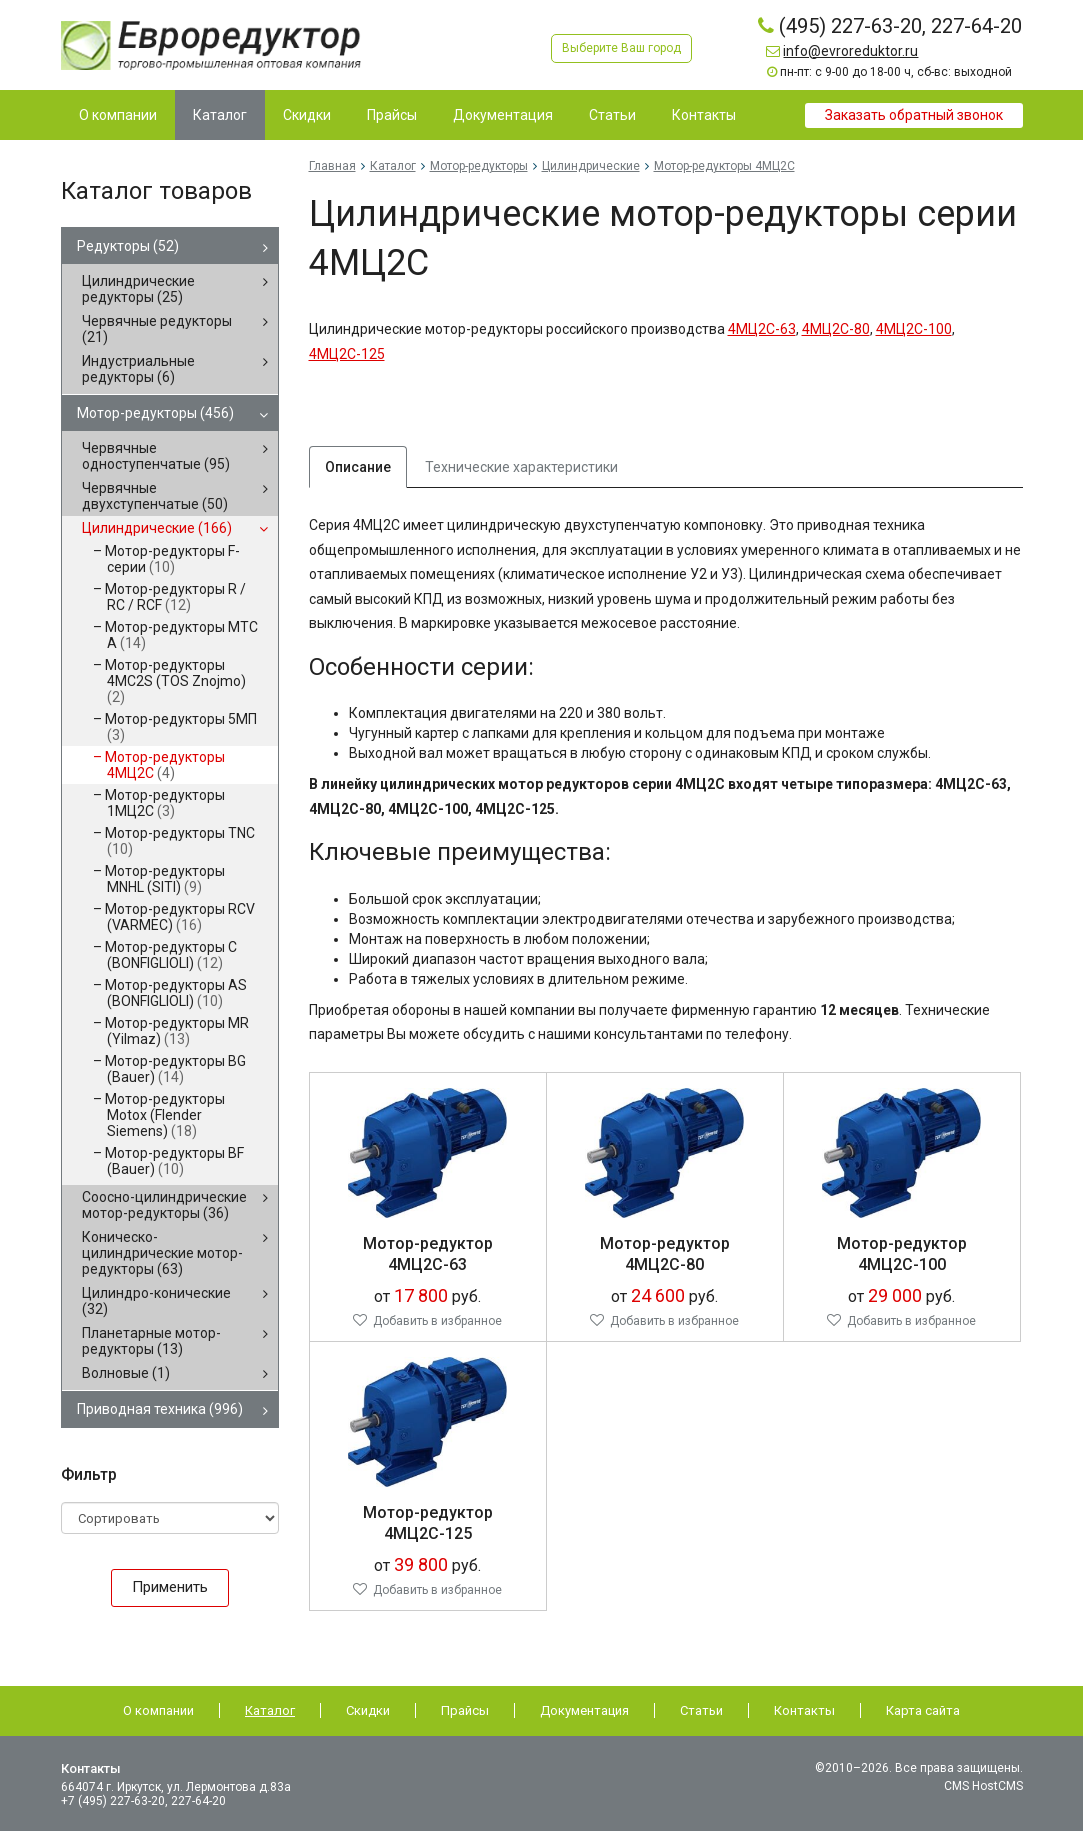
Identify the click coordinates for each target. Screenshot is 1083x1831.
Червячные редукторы (157, 329)
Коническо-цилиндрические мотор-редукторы (162, 1253)
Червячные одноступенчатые (156, 456)
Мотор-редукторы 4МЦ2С (165, 765)
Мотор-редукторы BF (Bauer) (174, 1161)
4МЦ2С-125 (347, 354)
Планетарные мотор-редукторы (151, 1341)
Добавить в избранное (437, 1321)
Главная (332, 166)
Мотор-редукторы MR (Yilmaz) (177, 1031)
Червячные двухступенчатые (155, 496)
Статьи (701, 1710)
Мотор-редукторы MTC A (181, 635)
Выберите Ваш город (621, 48)
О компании (158, 1710)
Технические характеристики (521, 467)
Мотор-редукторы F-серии (172, 559)
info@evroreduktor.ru (850, 51)
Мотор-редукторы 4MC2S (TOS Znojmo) (175, 681)
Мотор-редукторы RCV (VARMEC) (180, 917)
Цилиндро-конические (156, 1301)
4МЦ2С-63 (762, 329)
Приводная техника (160, 1409)
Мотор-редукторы (155, 413)
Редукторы (128, 246)
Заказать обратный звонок (914, 115)
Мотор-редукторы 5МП (181, 727)
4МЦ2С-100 (914, 329)
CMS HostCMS (983, 1786)
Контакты (804, 1710)
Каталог (393, 166)
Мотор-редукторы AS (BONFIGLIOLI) (176, 993)
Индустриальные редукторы (138, 369)
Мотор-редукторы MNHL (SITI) (165, 879)
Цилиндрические (157, 528)
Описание (358, 467)
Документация (584, 1710)
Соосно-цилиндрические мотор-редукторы (164, 1205)
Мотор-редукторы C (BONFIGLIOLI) (171, 955)
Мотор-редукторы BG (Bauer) (175, 1069)
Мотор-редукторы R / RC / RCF (175, 597)
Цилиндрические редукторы (138, 289)
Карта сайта (923, 1710)
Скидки (368, 1710)
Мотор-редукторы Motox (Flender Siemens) (165, 1115)
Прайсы (465, 1710)
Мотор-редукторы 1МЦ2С (165, 803)
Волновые (126, 1373)
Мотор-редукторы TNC (180, 841)
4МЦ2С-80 (836, 329)
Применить (170, 1587)
